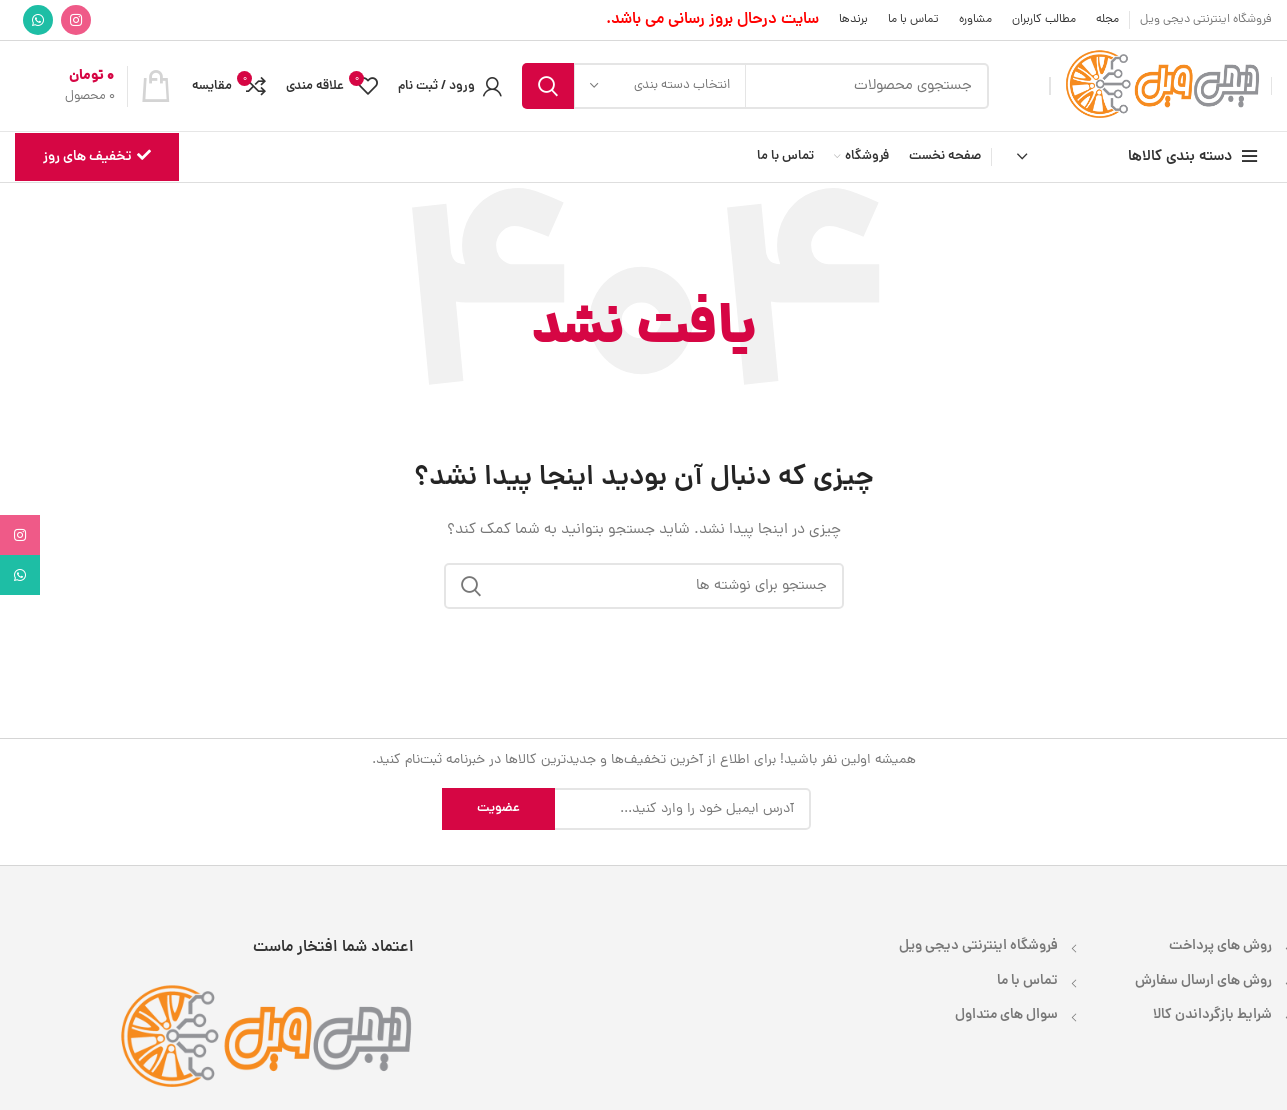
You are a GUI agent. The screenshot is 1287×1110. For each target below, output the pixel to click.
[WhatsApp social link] (38, 20)
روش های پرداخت (1220, 946)
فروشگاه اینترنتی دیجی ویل (978, 946)
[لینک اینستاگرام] (76, 20)
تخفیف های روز (97, 157)
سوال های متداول (1006, 1015)
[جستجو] (755, 86)
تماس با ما (1027, 981)
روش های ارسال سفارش (1203, 981)
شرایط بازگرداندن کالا (1212, 1015)
